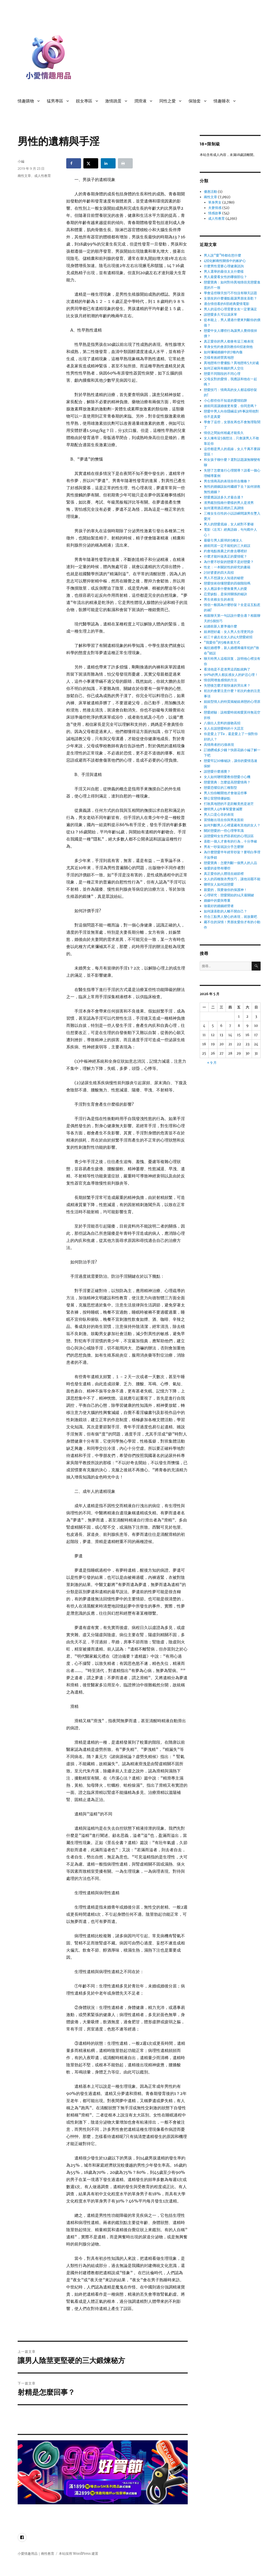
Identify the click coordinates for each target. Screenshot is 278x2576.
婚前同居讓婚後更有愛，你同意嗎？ (230, 406)
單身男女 (214, 202)
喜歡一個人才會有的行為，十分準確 (230, 841)
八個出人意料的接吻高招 (222, 723)
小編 (21, 161)
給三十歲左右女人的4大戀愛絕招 (228, 637)
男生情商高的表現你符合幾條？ (227, 481)
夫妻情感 (214, 208)
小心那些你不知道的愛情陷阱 (225, 400)
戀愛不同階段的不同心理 (222, 373)
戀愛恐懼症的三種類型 (220, 787)
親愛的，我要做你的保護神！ (225, 890)
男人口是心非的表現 (219, 814)
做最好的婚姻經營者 (219, 906)
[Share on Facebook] (73, 163)
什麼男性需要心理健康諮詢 (224, 266)
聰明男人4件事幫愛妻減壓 (223, 809)
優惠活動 (210, 191)
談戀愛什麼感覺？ (217, 771)
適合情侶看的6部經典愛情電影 (226, 304)
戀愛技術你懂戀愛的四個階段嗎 (227, 583)
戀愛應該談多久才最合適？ (224, 497)
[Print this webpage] (125, 163)
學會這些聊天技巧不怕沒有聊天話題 (230, 293)
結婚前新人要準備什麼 (220, 626)
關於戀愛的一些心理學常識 (224, 830)
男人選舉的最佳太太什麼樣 (224, 271)
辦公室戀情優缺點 (217, 798)
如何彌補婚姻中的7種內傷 (223, 352)
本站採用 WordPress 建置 (78, 2553)
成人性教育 (42, 176)
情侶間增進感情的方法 (220, 680)
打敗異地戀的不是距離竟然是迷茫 (229, 804)
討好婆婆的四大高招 (219, 572)
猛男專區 (55, 101)
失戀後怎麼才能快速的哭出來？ (227, 685)
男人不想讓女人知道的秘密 (224, 578)
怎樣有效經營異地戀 (219, 357)
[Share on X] (90, 163)
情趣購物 (26, 101)
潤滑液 (140, 101)
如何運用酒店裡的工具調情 (224, 508)
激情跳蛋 (113, 101)
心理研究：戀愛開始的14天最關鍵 (229, 895)
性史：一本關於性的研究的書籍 (227, 567)
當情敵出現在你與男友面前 (224, 820)
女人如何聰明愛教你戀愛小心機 (227, 777)
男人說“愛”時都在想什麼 (222, 255)
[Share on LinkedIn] (108, 163)
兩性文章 (24, 176)
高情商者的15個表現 (219, 744)
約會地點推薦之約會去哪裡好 (225, 551)
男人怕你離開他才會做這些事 (225, 793)
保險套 (194, 101)
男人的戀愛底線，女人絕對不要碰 (229, 524)
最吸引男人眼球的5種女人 (223, 540)
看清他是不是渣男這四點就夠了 (227, 669)
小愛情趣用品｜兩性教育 (36, 2553)
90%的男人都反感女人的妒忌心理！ (231, 675)
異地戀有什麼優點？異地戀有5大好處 (231, 363)
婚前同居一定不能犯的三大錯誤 (227, 546)
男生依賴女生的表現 (219, 599)
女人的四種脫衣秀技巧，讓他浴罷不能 (232, 879)
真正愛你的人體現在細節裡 (224, 873)
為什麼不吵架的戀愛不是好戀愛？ (229, 562)
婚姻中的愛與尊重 (217, 900)
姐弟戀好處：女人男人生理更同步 (229, 632)
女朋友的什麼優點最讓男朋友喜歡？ (230, 298)
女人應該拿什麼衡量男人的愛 (225, 589)
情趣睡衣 (222, 101)
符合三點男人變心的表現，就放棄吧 (230, 916)
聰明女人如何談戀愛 (219, 884)
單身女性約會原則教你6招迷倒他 (228, 347)
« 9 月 (212, 1062)
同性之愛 (167, 101)
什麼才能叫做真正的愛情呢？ (225, 556)
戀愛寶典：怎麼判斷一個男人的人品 (230, 863)
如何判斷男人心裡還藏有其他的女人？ (232, 825)
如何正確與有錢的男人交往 (224, 368)
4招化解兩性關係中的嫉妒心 (225, 261)
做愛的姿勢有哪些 (217, 868)
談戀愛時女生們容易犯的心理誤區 (229, 836)
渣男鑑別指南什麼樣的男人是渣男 (229, 503)
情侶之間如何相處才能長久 (224, 433)
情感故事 (214, 213)
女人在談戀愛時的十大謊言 (224, 728)
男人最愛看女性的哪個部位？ (225, 277)
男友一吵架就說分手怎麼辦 (224, 847)
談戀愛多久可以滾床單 (220, 314)
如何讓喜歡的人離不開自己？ (225, 911)
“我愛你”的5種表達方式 (222, 642)
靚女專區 (84, 101)
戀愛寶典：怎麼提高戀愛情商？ (227, 782)
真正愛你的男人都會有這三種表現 (229, 341)
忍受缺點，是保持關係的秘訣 (225, 594)
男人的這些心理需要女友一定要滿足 (230, 309)
